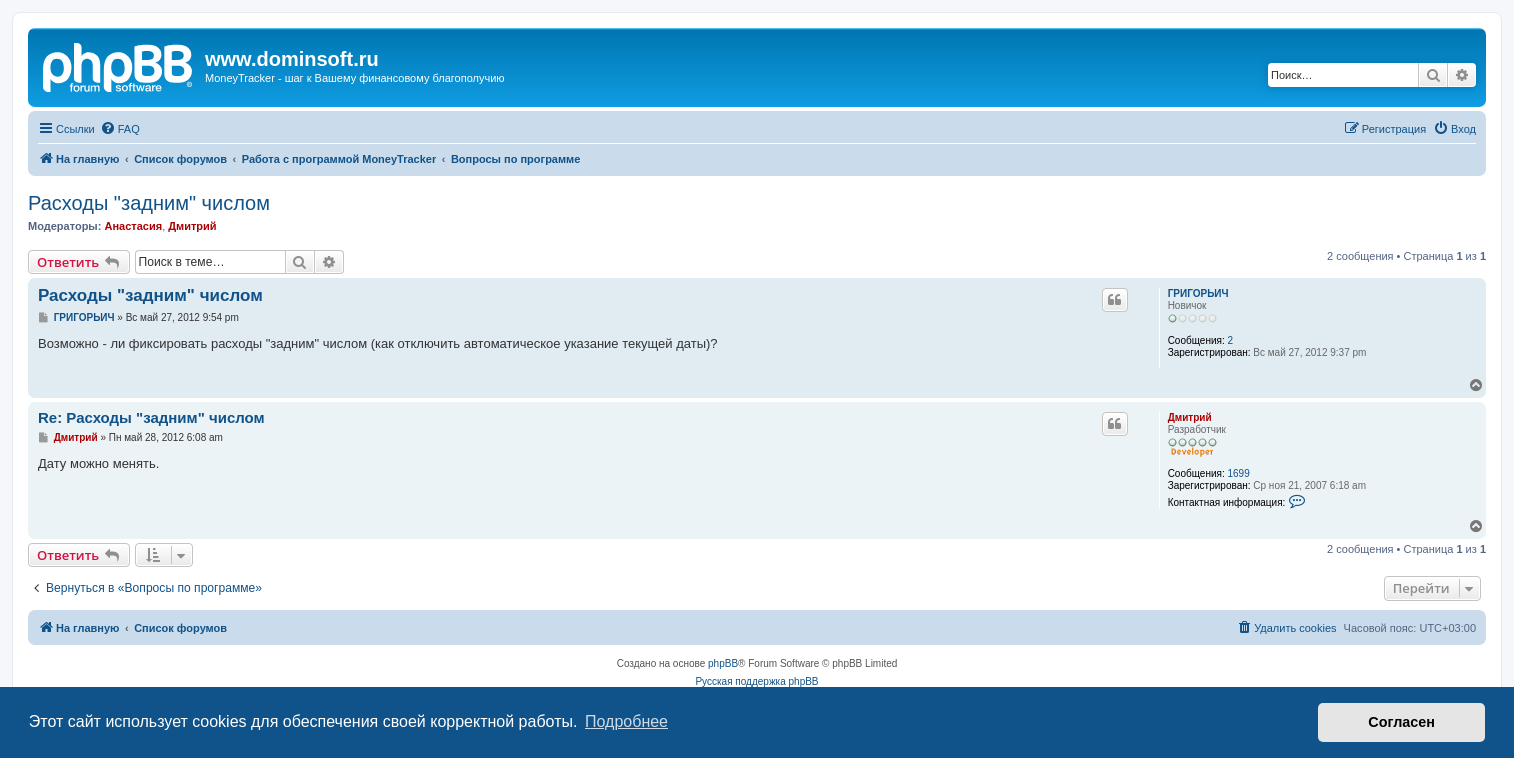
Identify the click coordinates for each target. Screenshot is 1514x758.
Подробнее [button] (626, 721)
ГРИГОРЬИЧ (1198, 293)
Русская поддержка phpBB (756, 681)
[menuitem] (120, 129)
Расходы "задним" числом (149, 203)
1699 (1238, 473)
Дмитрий (192, 226)
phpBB (723, 663)
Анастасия (133, 226)
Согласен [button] (1401, 722)
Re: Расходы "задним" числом (151, 417)
